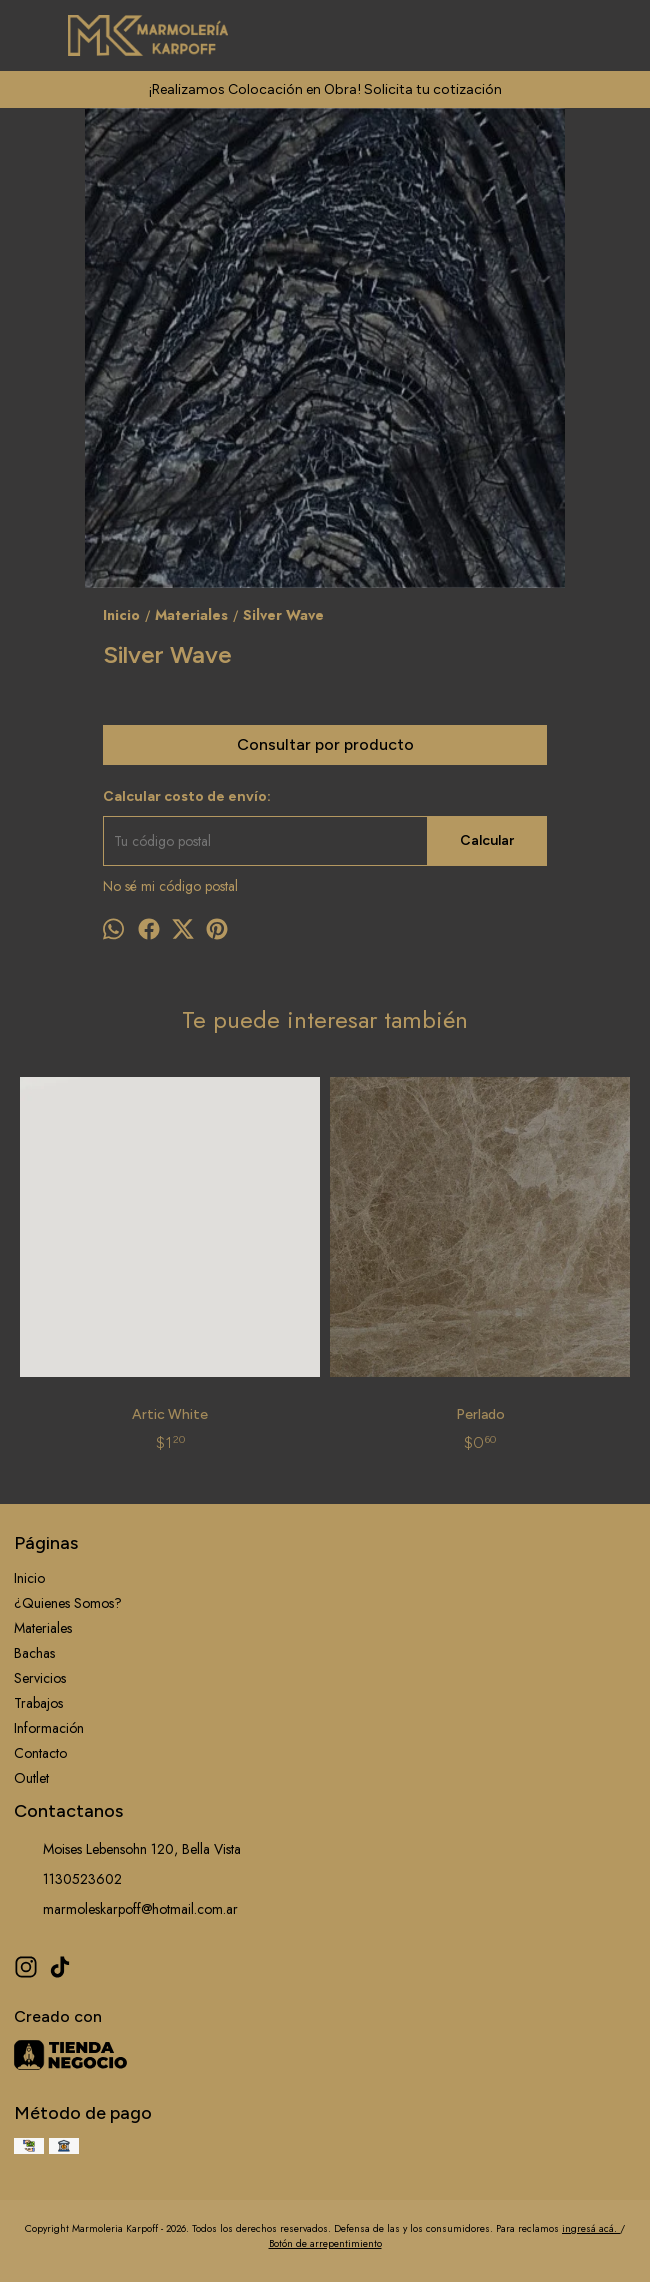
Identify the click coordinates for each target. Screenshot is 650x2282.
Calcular (487, 840)
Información (49, 1728)
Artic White (170, 1414)
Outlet (31, 1778)
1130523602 (68, 1880)
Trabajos (38, 1703)
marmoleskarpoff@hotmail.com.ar (126, 1910)
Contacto (40, 1753)
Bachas (34, 1653)
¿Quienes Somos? (68, 1603)
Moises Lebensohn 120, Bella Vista (127, 1850)
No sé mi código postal (170, 886)
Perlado (480, 1414)
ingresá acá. (591, 2228)
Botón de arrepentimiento (325, 2243)
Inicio (29, 1578)
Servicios (40, 1678)
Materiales (43, 1628)
